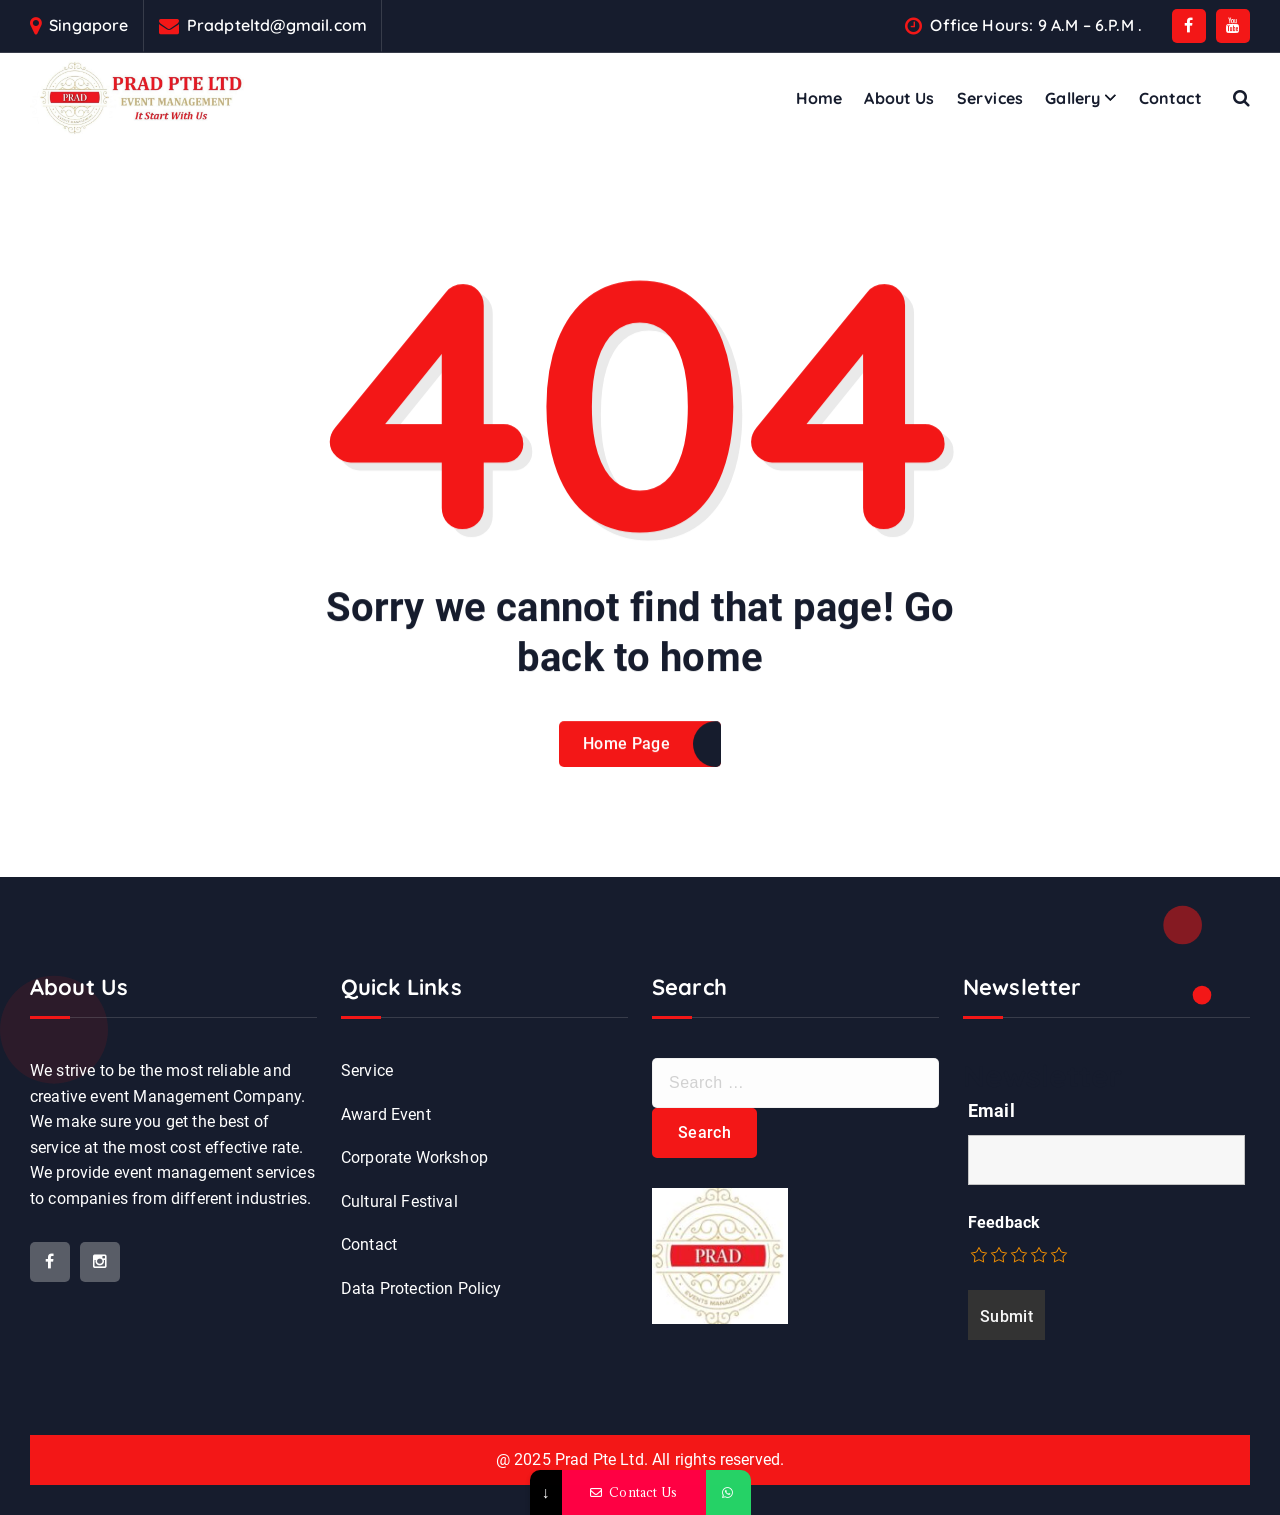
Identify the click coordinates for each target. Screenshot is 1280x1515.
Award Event (386, 1114)
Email (991, 1110)
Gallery (1072, 98)
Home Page (626, 773)
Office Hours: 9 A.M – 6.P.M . (1036, 25)
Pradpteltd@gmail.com (277, 25)
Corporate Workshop (414, 1157)
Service (367, 1070)
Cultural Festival (399, 1201)
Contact (1170, 98)
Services (990, 98)
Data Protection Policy (421, 1288)
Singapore (88, 25)
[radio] (980, 1255)
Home (819, 98)
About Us (899, 98)
